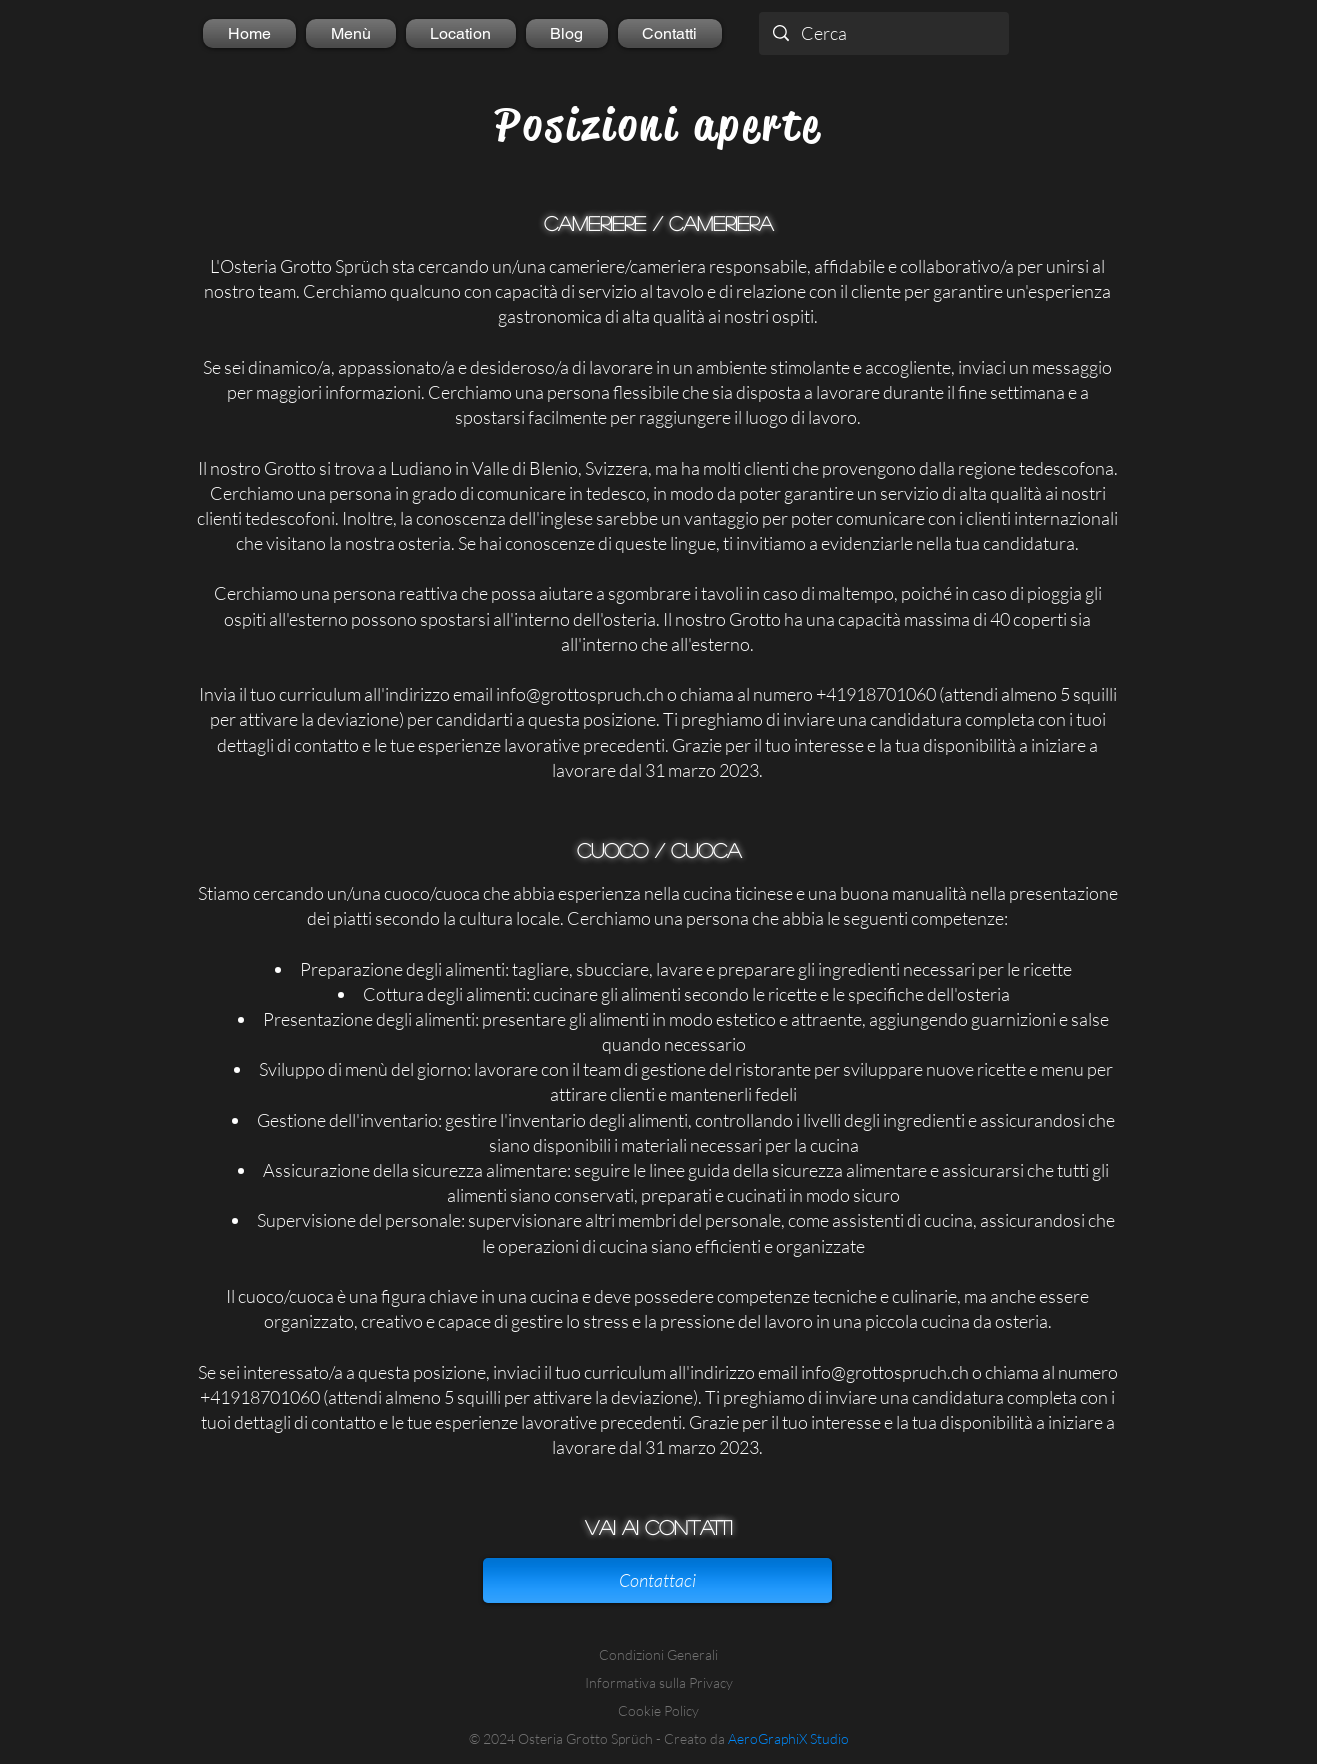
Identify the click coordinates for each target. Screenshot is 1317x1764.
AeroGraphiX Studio (788, 1738)
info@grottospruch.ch (580, 694)
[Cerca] (884, 33)
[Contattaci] (657, 1580)
